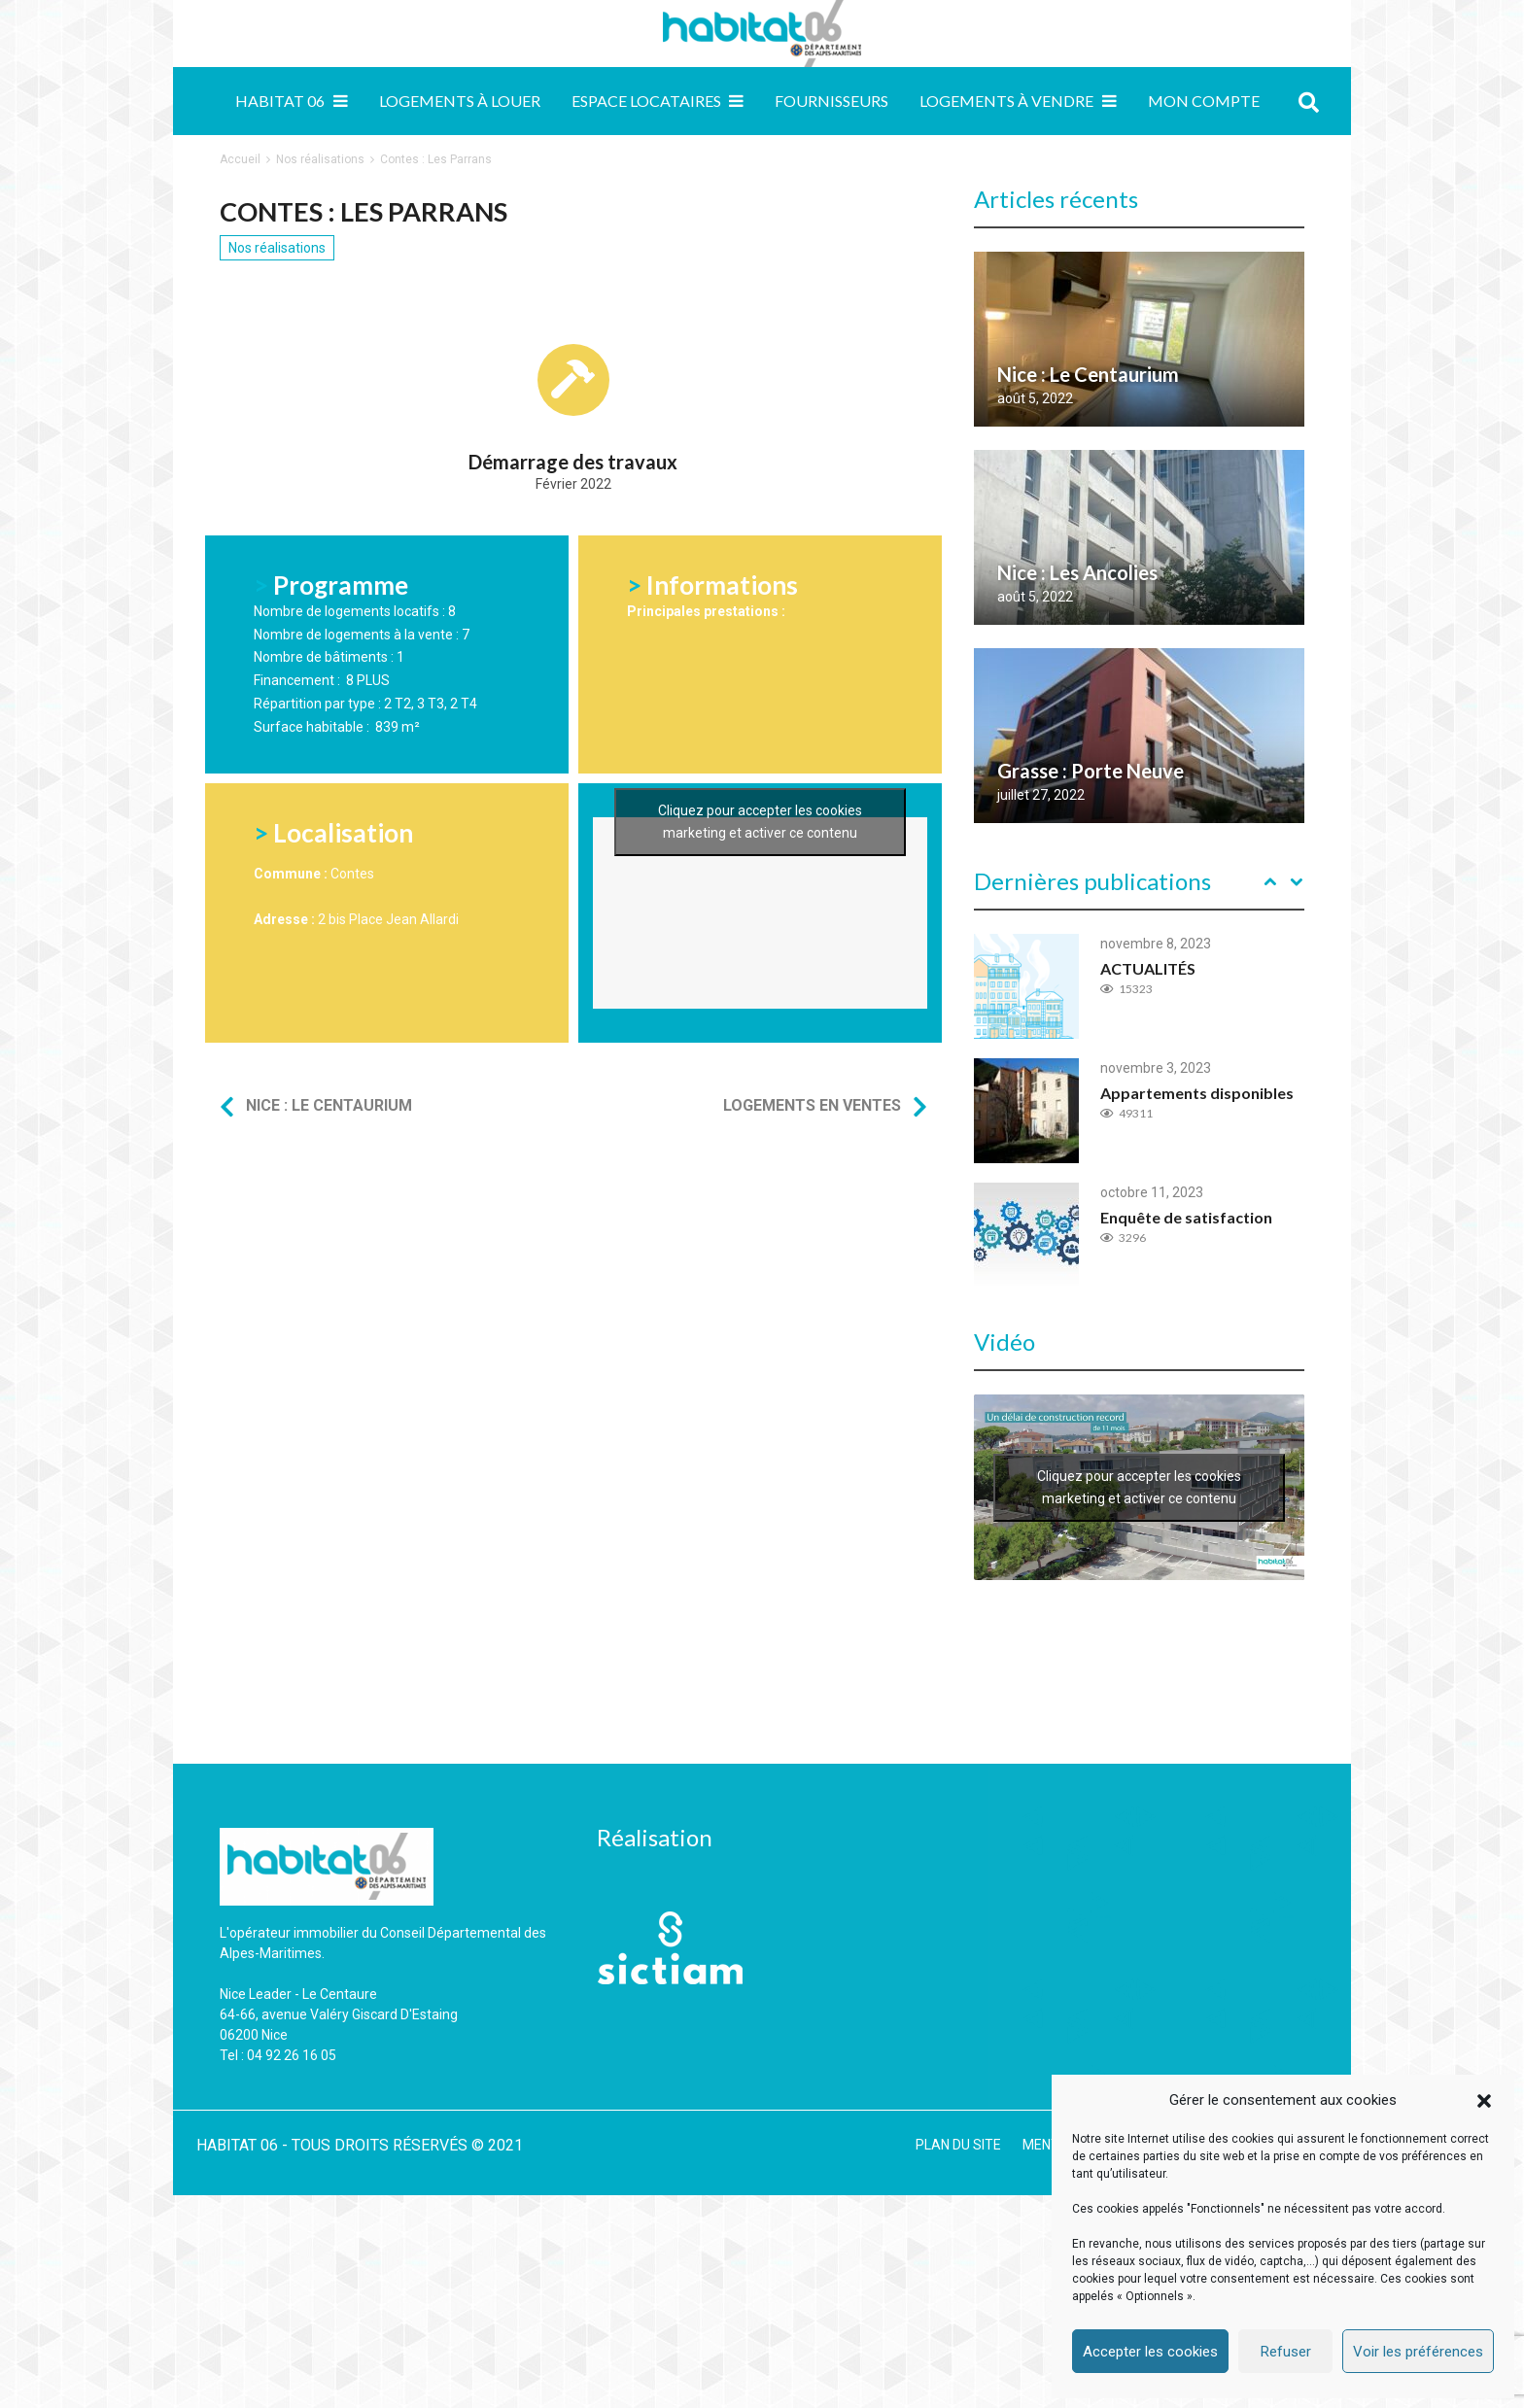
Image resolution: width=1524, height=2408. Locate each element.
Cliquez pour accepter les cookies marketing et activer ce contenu (760, 938)
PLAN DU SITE (958, 2144)
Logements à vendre (1006, 100)
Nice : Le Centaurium (329, 1105)
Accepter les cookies (1150, 2351)
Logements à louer (459, 100)
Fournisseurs (831, 100)
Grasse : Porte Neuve (1090, 770)
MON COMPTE (1204, 100)
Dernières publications (1092, 881)
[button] (1484, 2101)
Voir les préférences (1418, 2351)
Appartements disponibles (1197, 1093)
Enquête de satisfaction (1186, 1217)
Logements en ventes (812, 1105)
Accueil (240, 159)
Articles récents (1056, 199)
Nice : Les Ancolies (1077, 572)
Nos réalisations (320, 159)
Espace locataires (646, 100)
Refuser (1286, 2351)
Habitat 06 (280, 100)
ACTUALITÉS (1147, 968)
